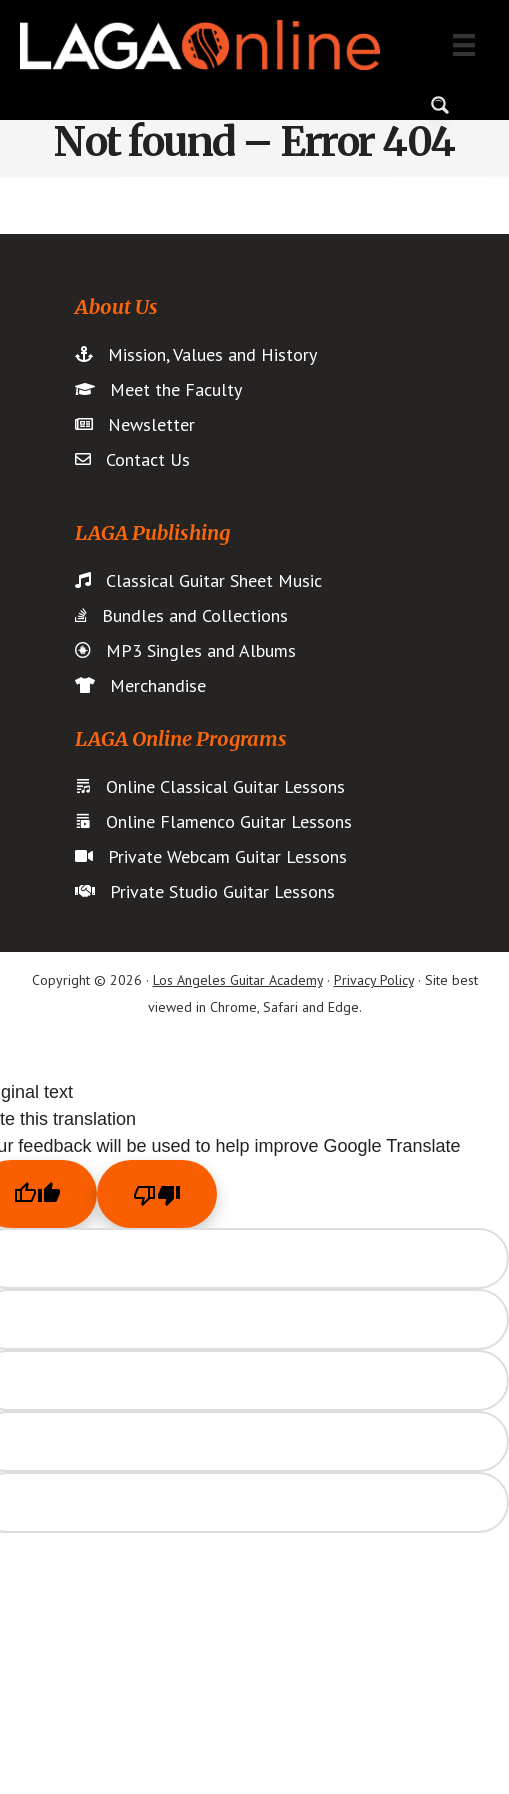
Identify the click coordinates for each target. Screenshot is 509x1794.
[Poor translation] (157, 1194)
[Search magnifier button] (440, 105)
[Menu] (464, 45)
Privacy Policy (374, 980)
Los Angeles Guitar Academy (238, 980)
